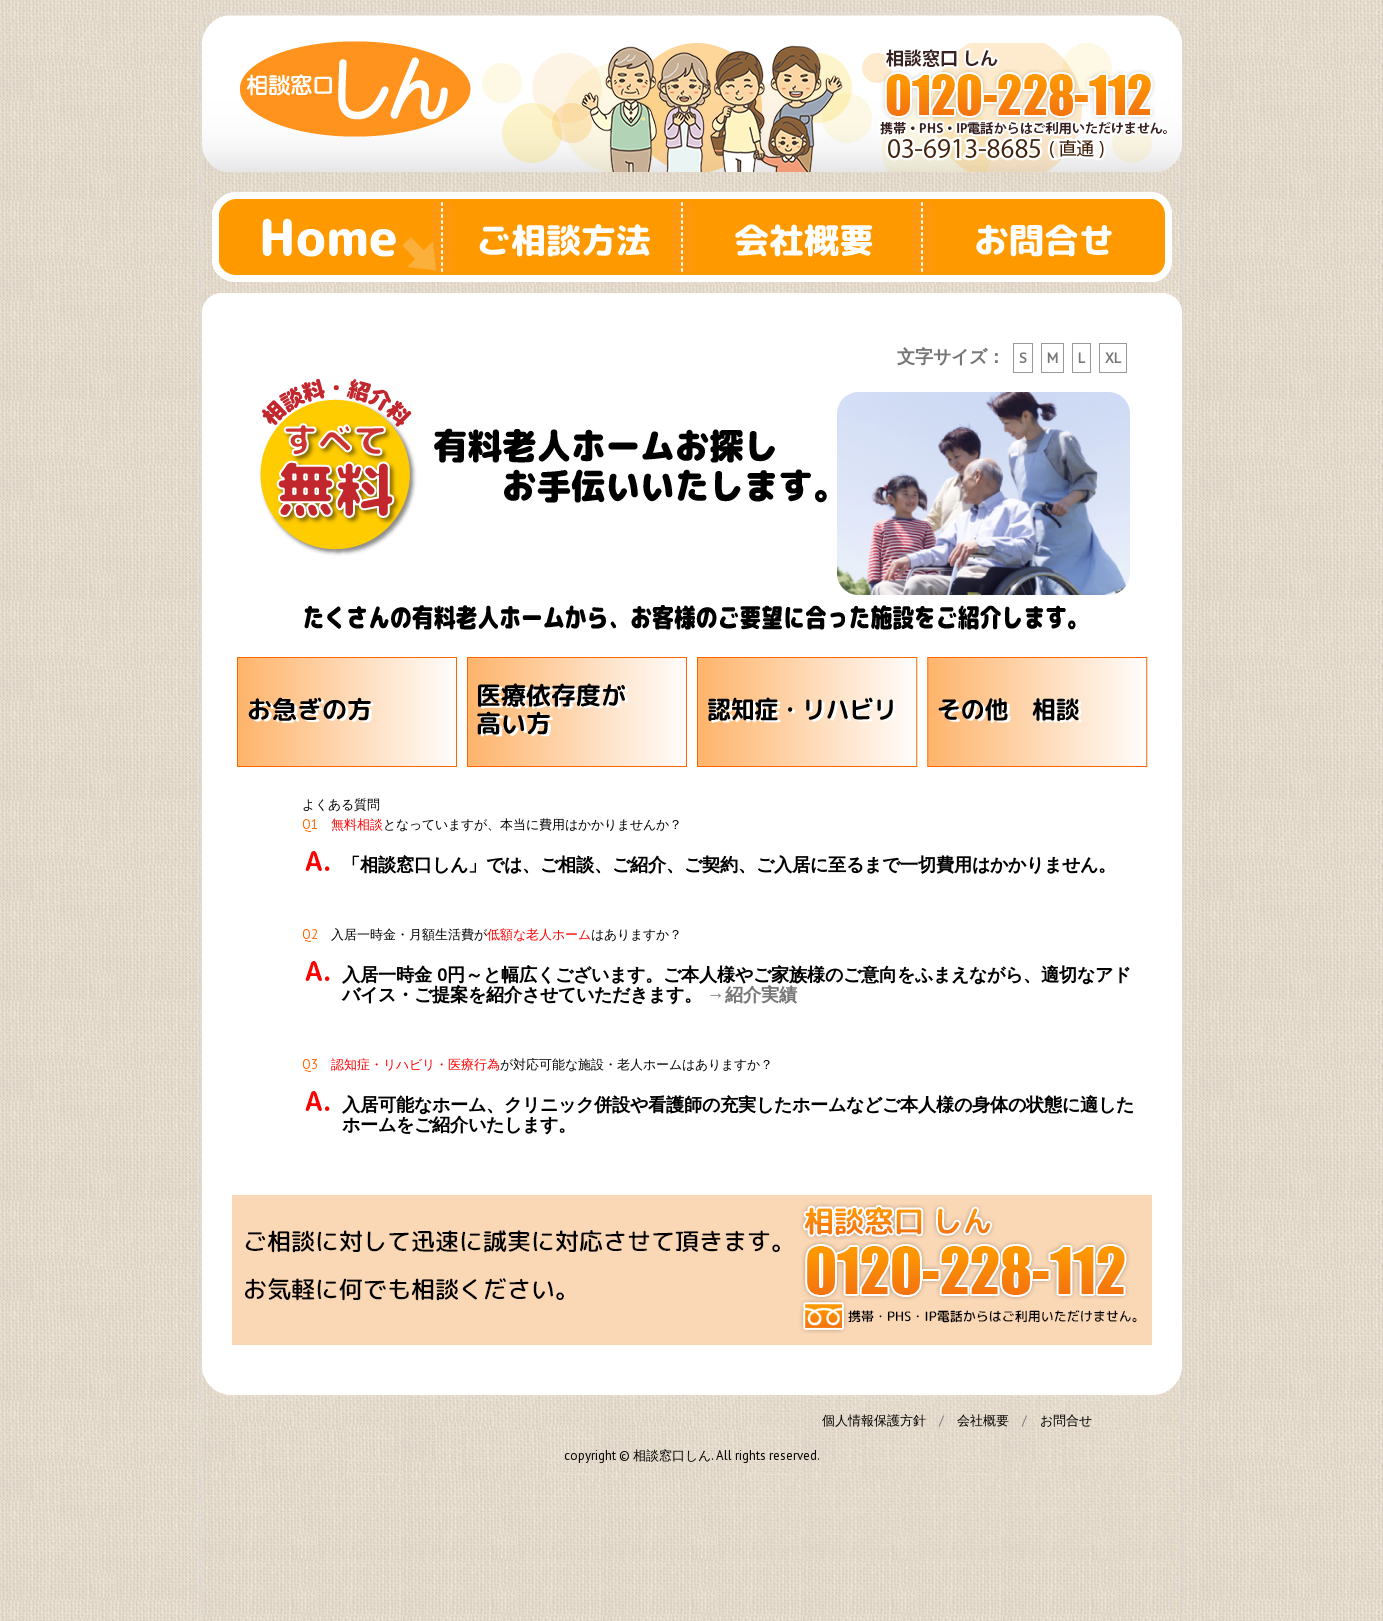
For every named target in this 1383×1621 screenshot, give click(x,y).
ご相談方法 (572, 237)
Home (332, 237)
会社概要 (812, 237)
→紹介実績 (752, 994)
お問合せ (1052, 237)
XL (1113, 358)
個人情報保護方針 (874, 1420)
